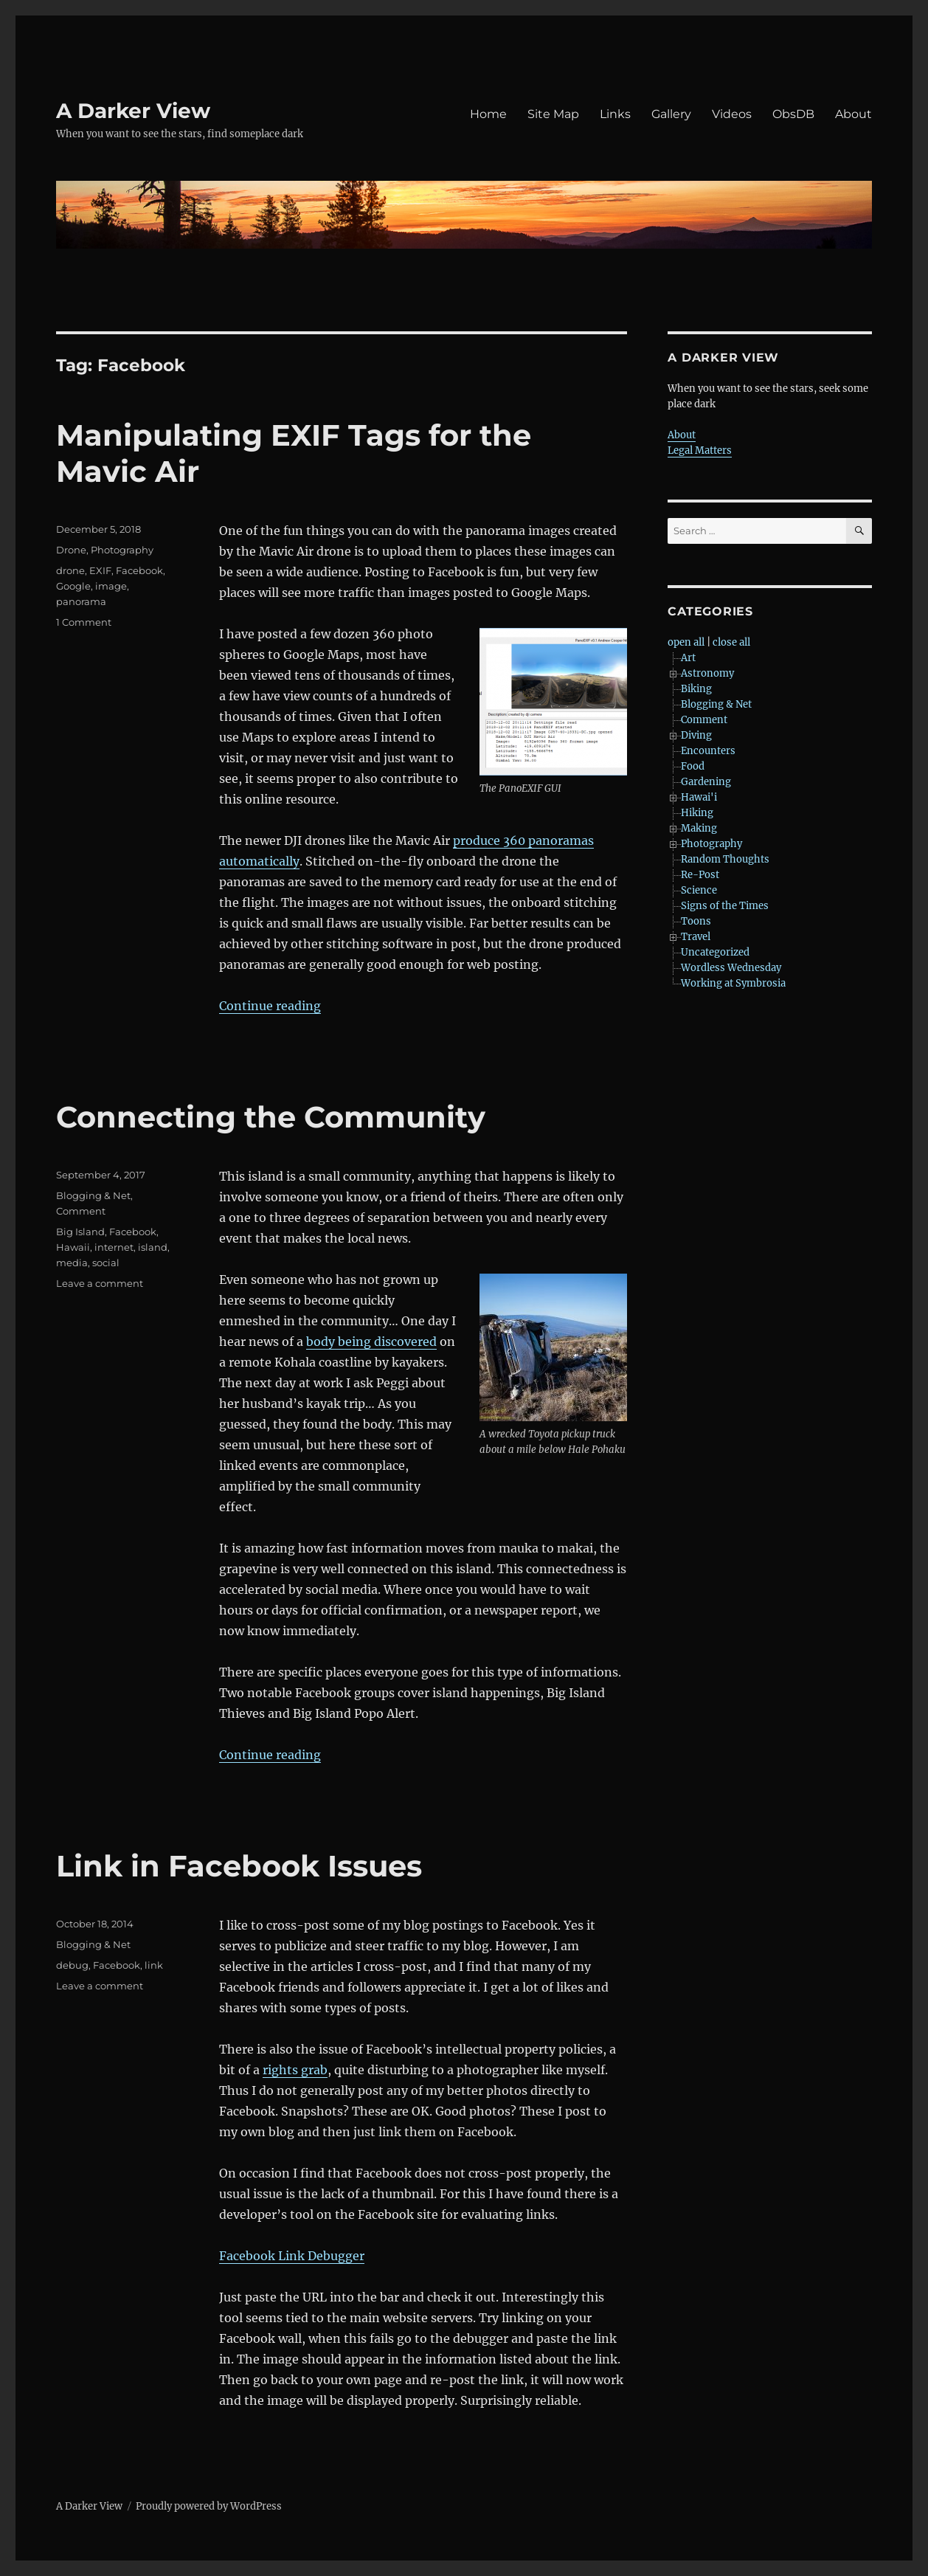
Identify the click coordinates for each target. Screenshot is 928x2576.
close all (731, 642)
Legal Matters (700, 450)
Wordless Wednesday (731, 967)
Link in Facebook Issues (239, 1866)
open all (686, 642)
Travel (695, 936)
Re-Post (700, 875)
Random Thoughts (725, 859)
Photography (122, 550)
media (72, 1262)
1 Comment (83, 622)
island (152, 1247)
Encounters (708, 751)
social (106, 1262)
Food (692, 766)
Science (699, 890)
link (154, 1965)
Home (488, 114)
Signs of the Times (725, 905)
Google (73, 586)
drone (70, 570)
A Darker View (133, 110)
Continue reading (270, 1005)
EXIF (100, 570)
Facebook (139, 570)
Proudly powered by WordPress (209, 2506)
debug (72, 1965)
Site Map (553, 114)
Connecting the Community (270, 1117)
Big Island (80, 1231)
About (853, 114)
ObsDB (793, 114)
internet (114, 1247)
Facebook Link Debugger (291, 2255)
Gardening (706, 782)
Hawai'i (699, 797)
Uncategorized (715, 952)
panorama (81, 601)
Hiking (697, 813)
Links (615, 114)
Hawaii (73, 1247)
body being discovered (371, 1341)
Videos (732, 114)
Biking (696, 689)
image (111, 586)
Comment (80, 1211)
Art (688, 658)
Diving (696, 735)
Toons (696, 921)
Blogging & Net (93, 1195)
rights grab (295, 2069)
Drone (71, 550)
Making (699, 828)
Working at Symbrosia (733, 983)
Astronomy (707, 673)
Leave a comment (99, 1283)
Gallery (671, 114)
